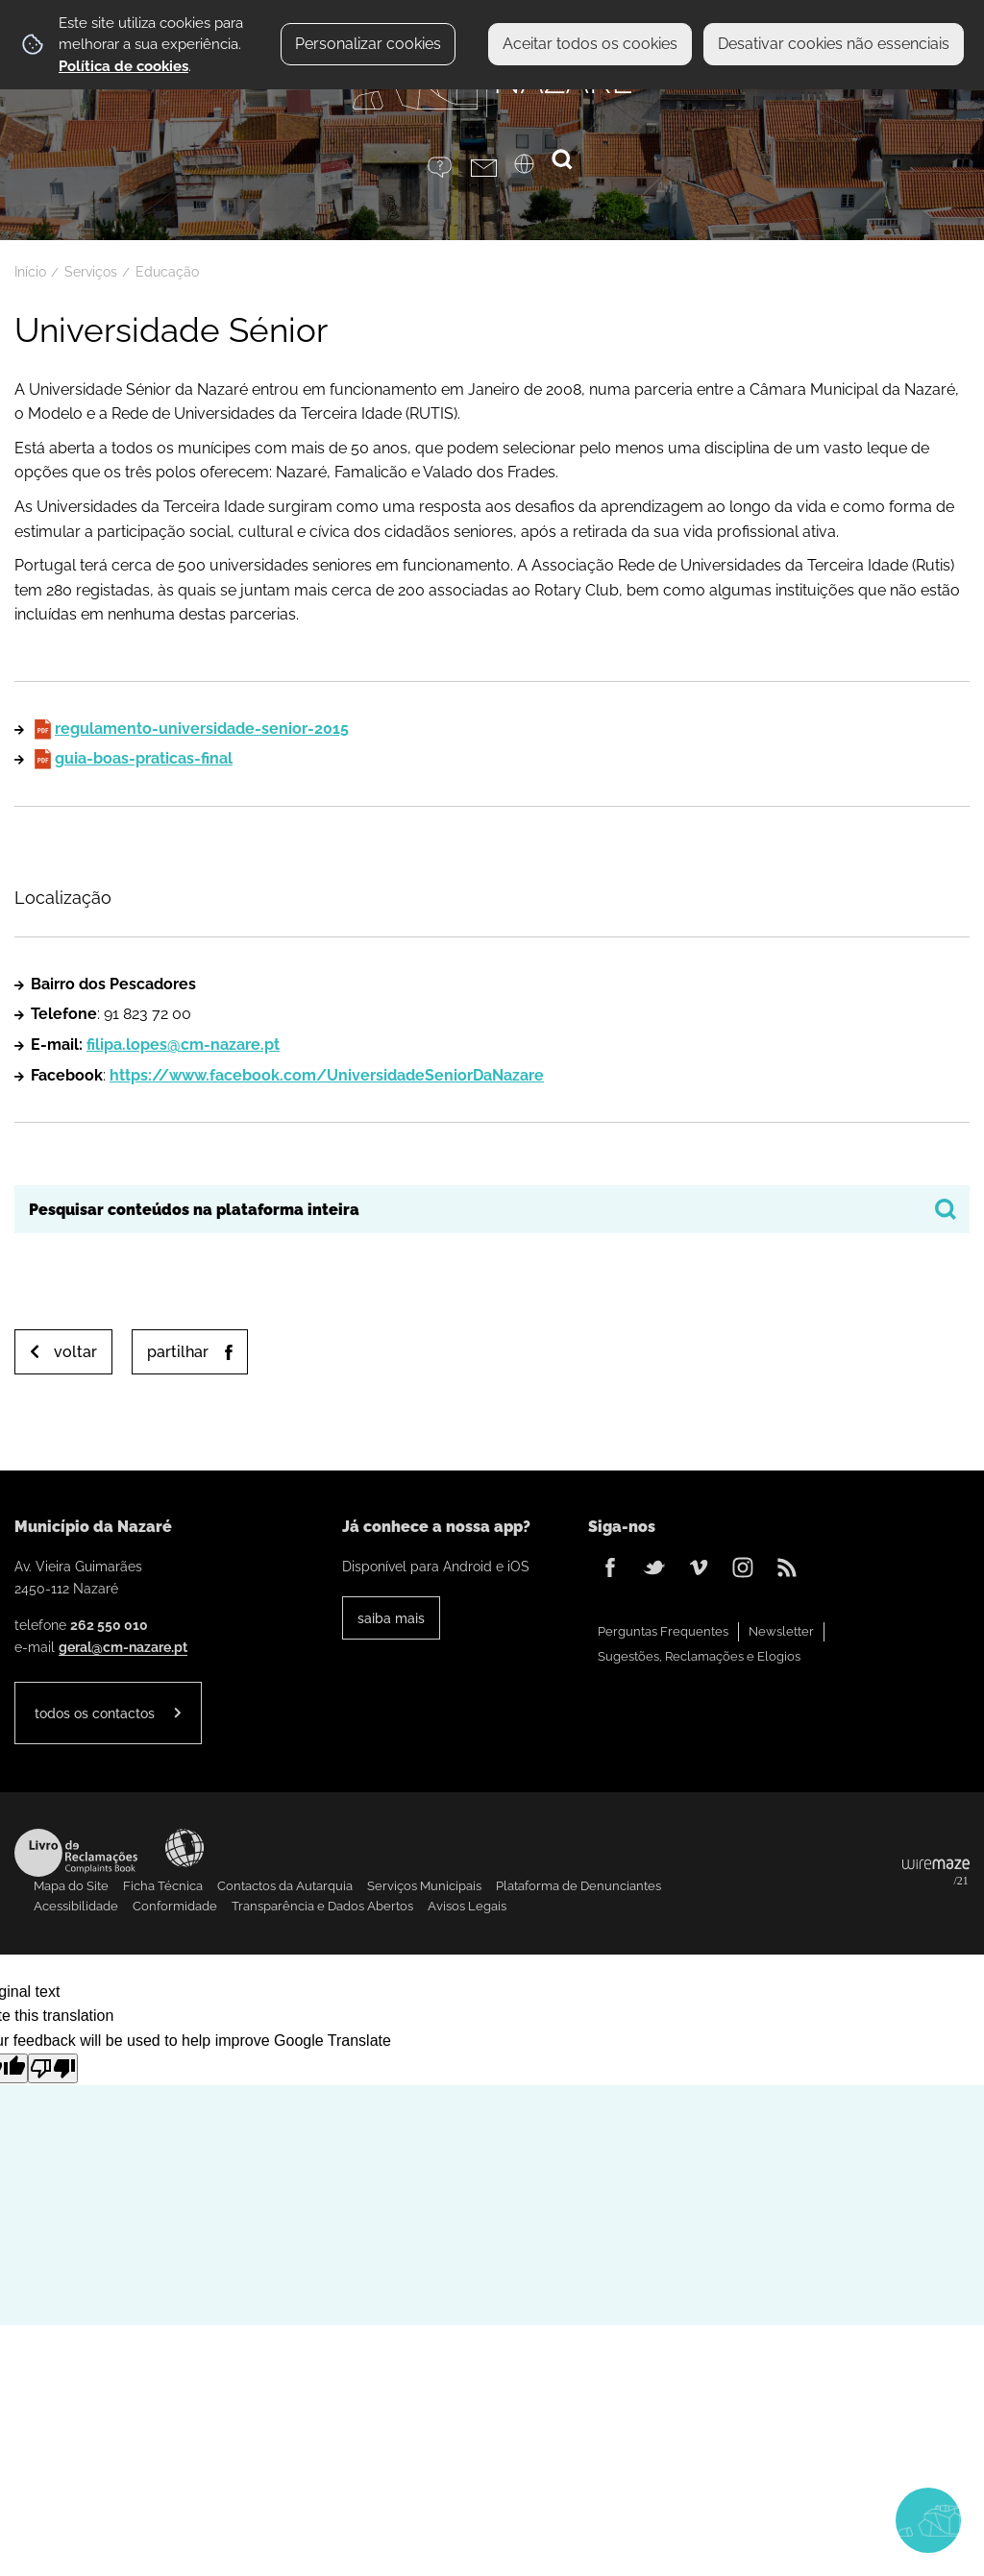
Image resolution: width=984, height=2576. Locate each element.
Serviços (90, 271)
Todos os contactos (95, 1713)
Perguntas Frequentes (663, 1631)
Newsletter (781, 1631)
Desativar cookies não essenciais (833, 44)
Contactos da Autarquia (285, 1886)
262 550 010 (109, 1624)
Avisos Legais (467, 1906)
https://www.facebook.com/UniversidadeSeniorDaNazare (327, 1075)
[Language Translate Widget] (535, 170)
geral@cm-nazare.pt (123, 1647)
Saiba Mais (391, 1618)
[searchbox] (492, 1209)
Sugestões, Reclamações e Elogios (699, 1656)
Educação (167, 271)
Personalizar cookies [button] (368, 44)
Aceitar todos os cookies (590, 44)
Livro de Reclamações (75, 1853)
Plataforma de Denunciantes (578, 1886)
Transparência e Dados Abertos (322, 1906)
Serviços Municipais (424, 1886)
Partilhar (178, 1352)
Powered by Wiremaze (936, 1873)
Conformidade (175, 1906)
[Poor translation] (53, 2068)
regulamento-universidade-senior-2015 (202, 728)
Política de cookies (123, 66)
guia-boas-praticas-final (144, 758)
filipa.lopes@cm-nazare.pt (183, 1044)
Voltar (75, 1352)
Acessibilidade (184, 1848)
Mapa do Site (71, 1886)
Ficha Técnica (163, 1886)
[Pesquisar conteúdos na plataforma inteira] (946, 1209)
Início (30, 271)
